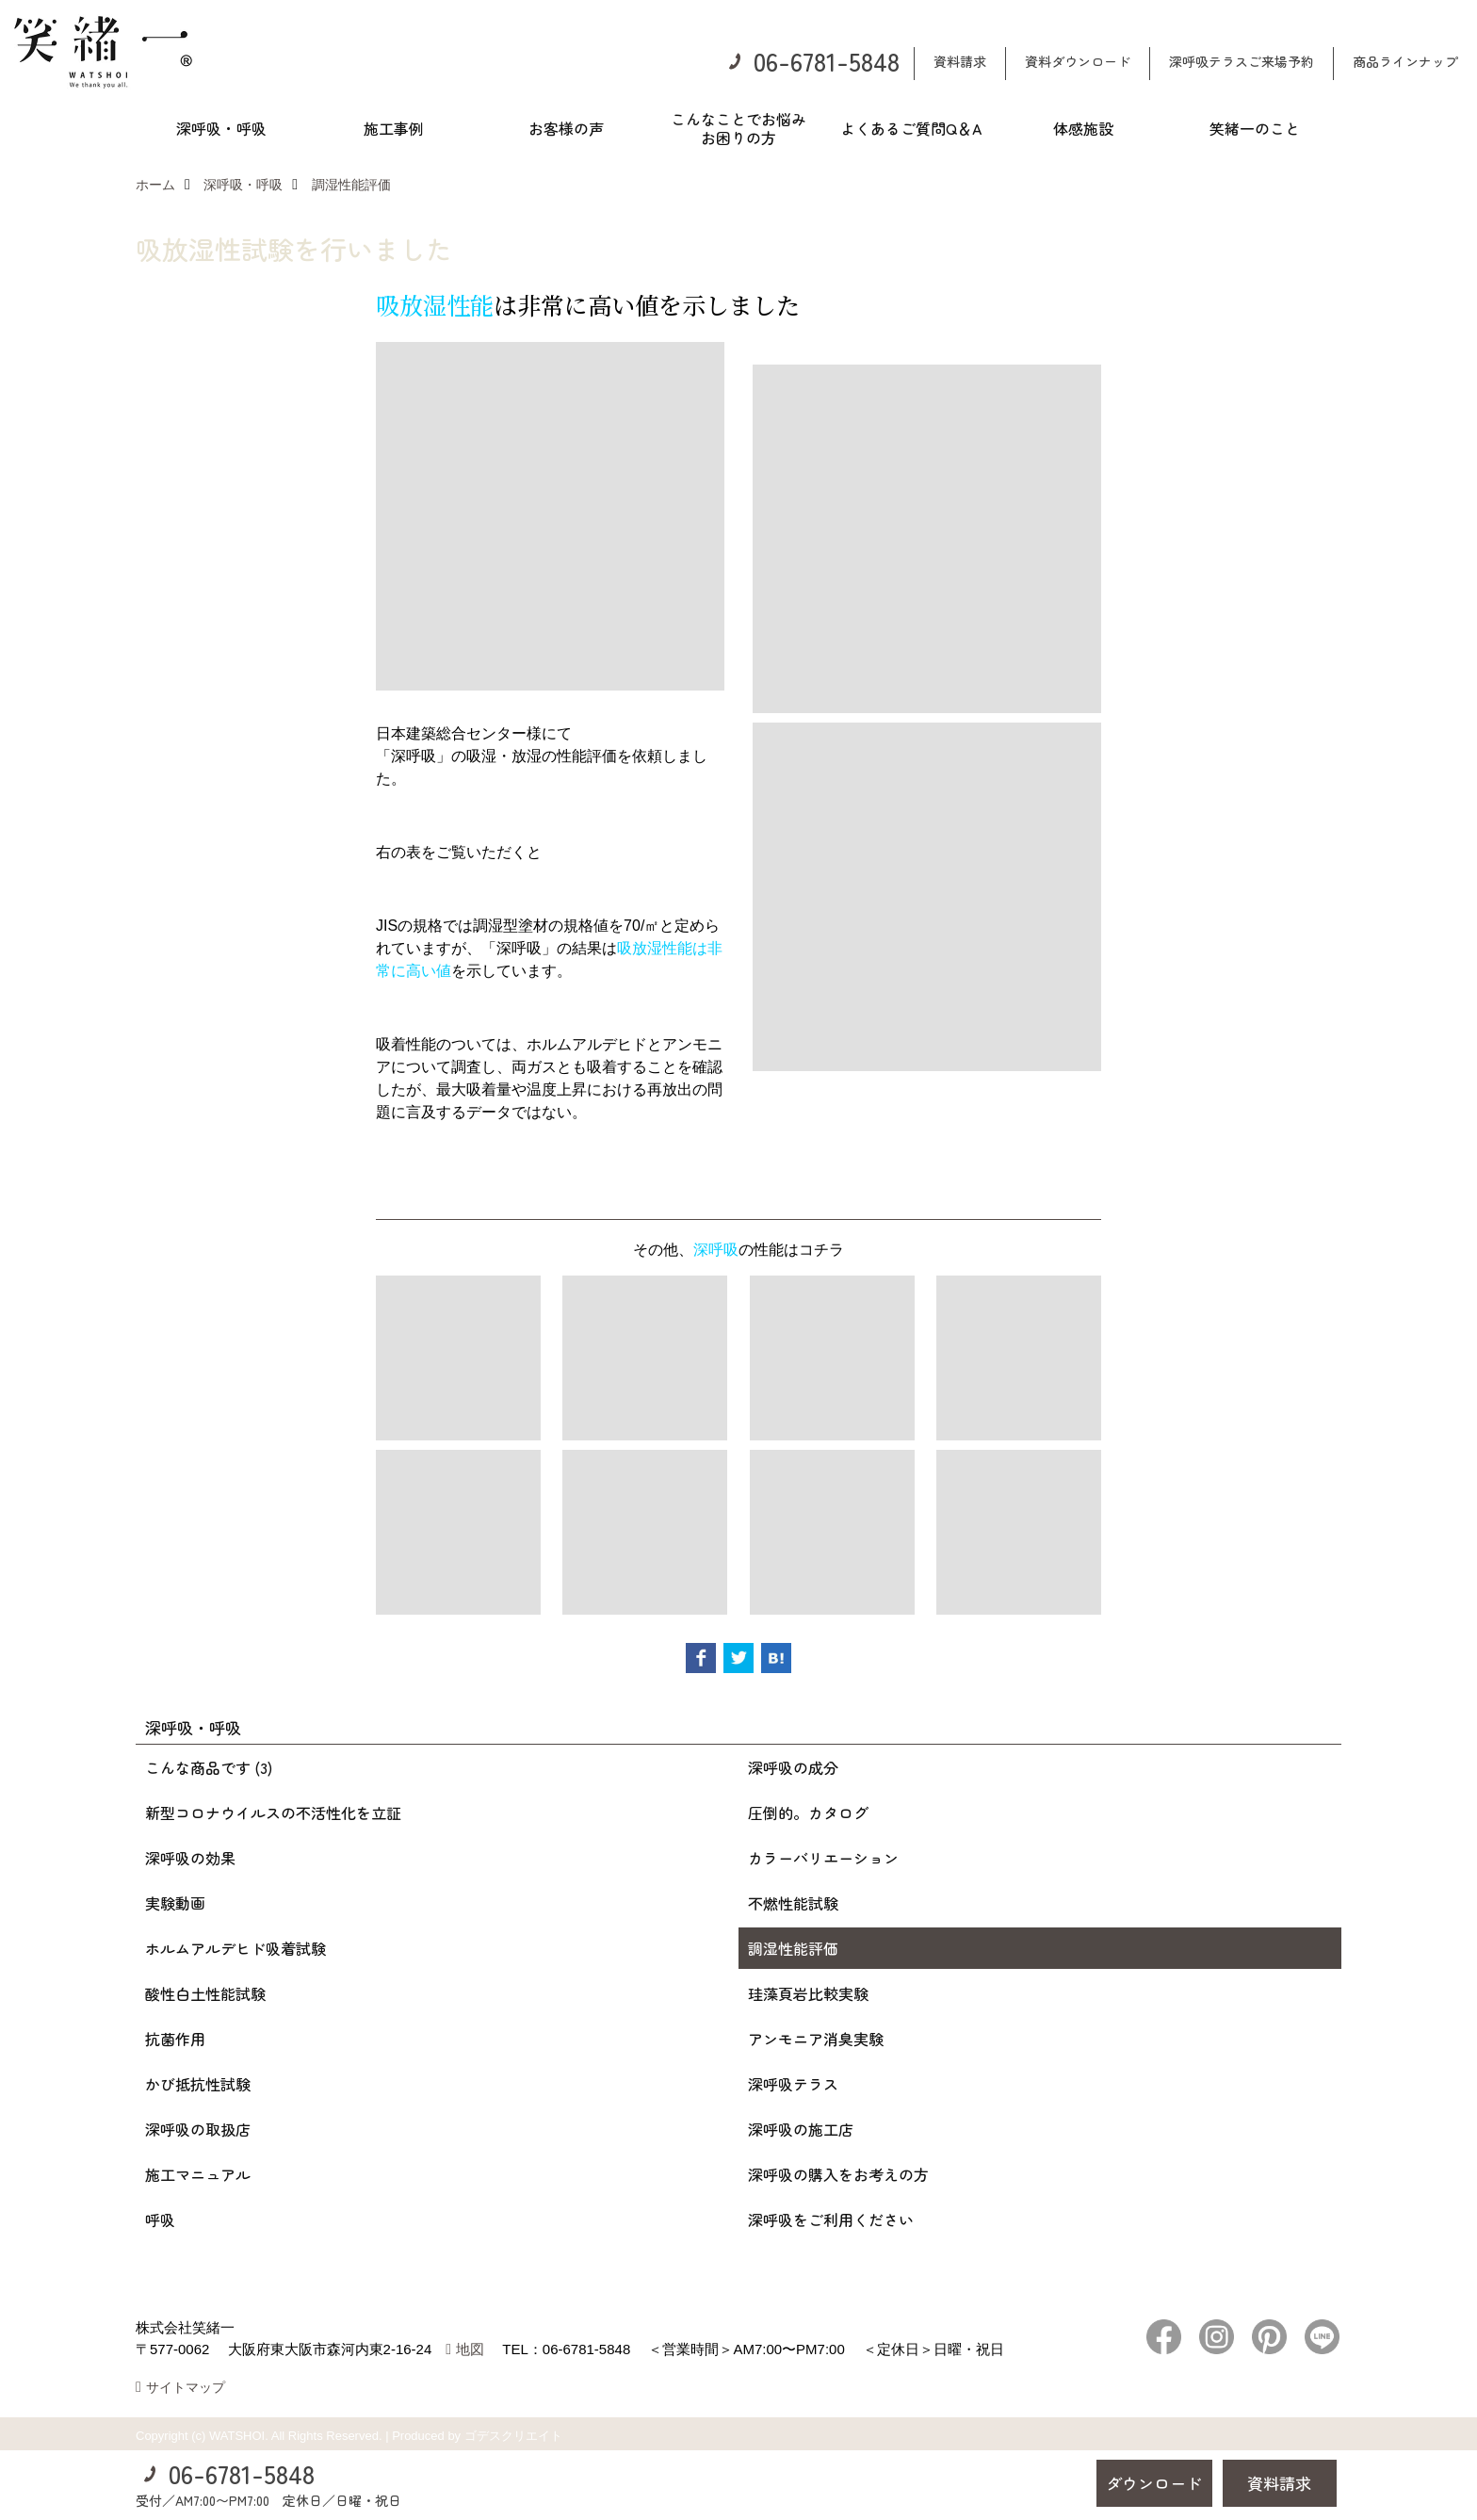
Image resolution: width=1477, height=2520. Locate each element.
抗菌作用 (175, 2038)
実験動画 (175, 1903)
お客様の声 (566, 128)
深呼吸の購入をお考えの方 (838, 2174)
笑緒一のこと (1254, 128)
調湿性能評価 (793, 1948)
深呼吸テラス (793, 2084)
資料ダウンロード (1077, 61)
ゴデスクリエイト (513, 2436)
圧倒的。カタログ (808, 1812)
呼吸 (160, 2219)
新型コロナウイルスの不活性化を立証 (273, 1812)
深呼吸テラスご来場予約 (1241, 61)
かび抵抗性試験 (198, 2084)
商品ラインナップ (1405, 61)
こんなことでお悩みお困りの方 (738, 128)
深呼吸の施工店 (800, 2129)
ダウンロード (1154, 2483)
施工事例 (394, 128)
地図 (470, 2349)
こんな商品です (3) (208, 1767)
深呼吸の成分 (793, 1767)
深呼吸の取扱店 (198, 2129)
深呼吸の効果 (190, 1857)
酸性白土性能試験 (205, 1993)
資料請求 (959, 61)
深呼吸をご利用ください (831, 2219)
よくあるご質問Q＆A (911, 128)
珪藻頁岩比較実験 (808, 1993)
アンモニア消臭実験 (816, 2038)
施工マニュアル (198, 2174)
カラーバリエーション (823, 1857)
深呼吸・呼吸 (221, 128)
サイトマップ (185, 2387)
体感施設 (1083, 128)
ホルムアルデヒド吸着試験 (235, 1948)
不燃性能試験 (793, 1903)
